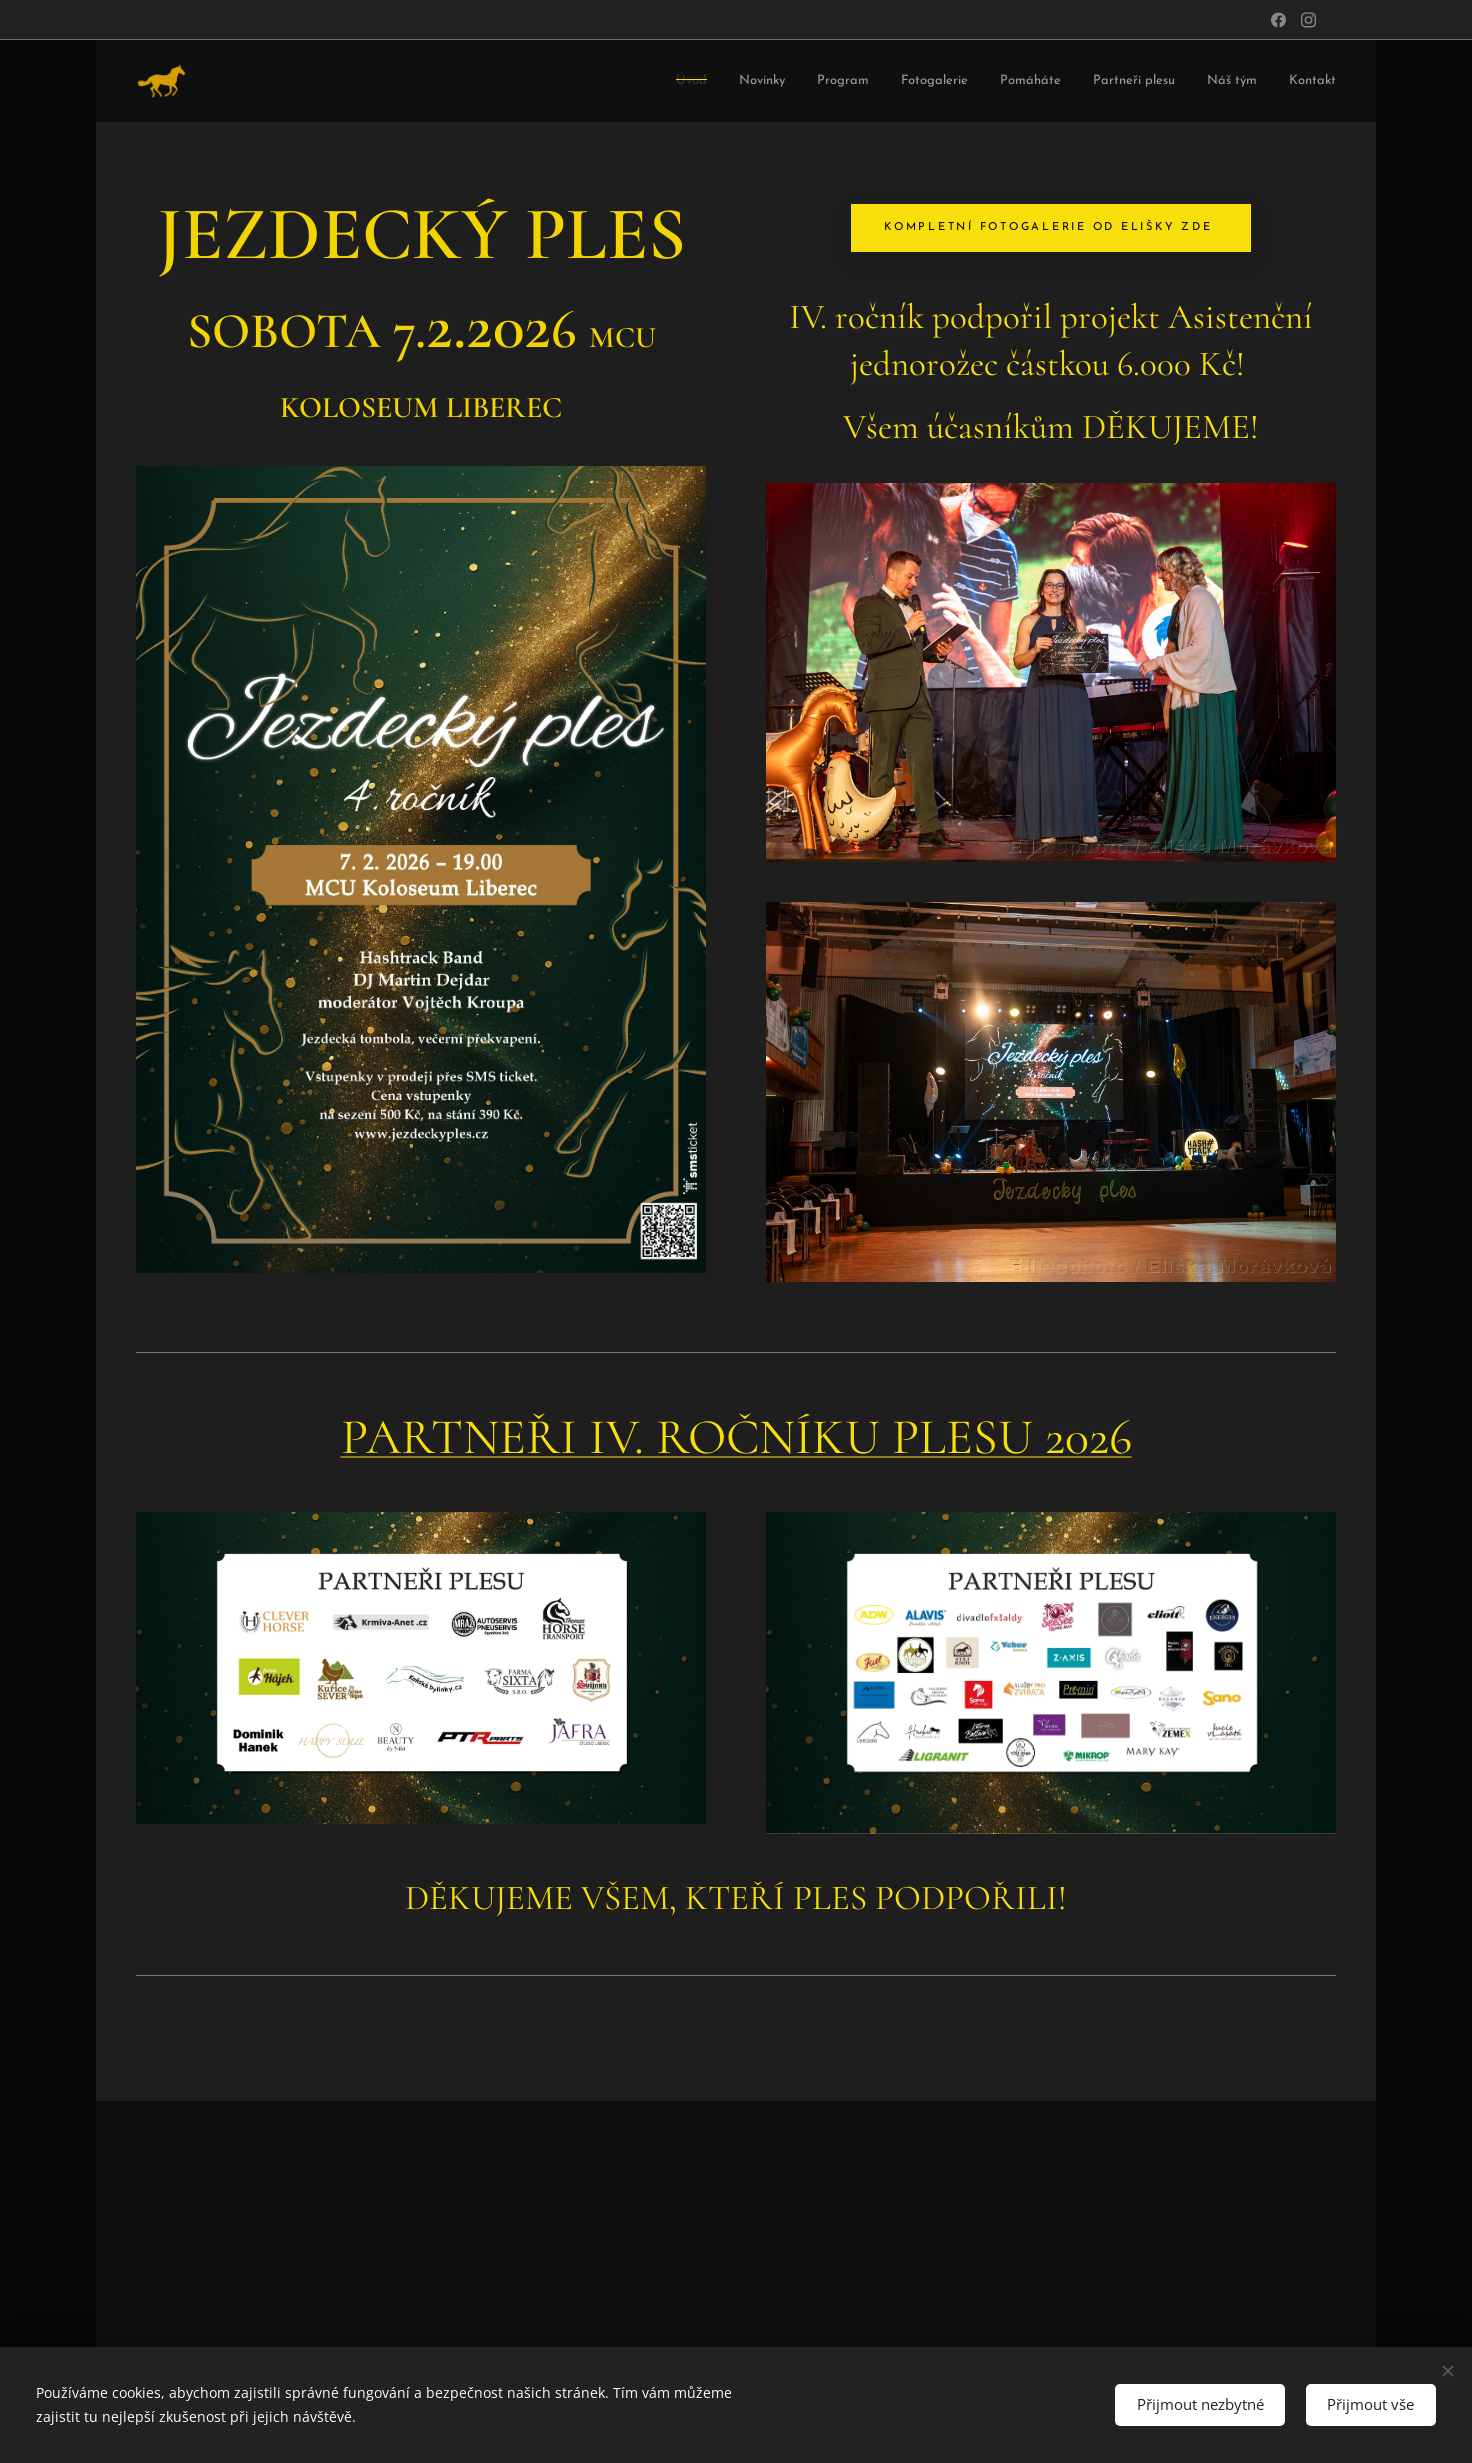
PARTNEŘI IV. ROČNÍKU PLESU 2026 (736, 1437)
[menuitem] (445, 81)
